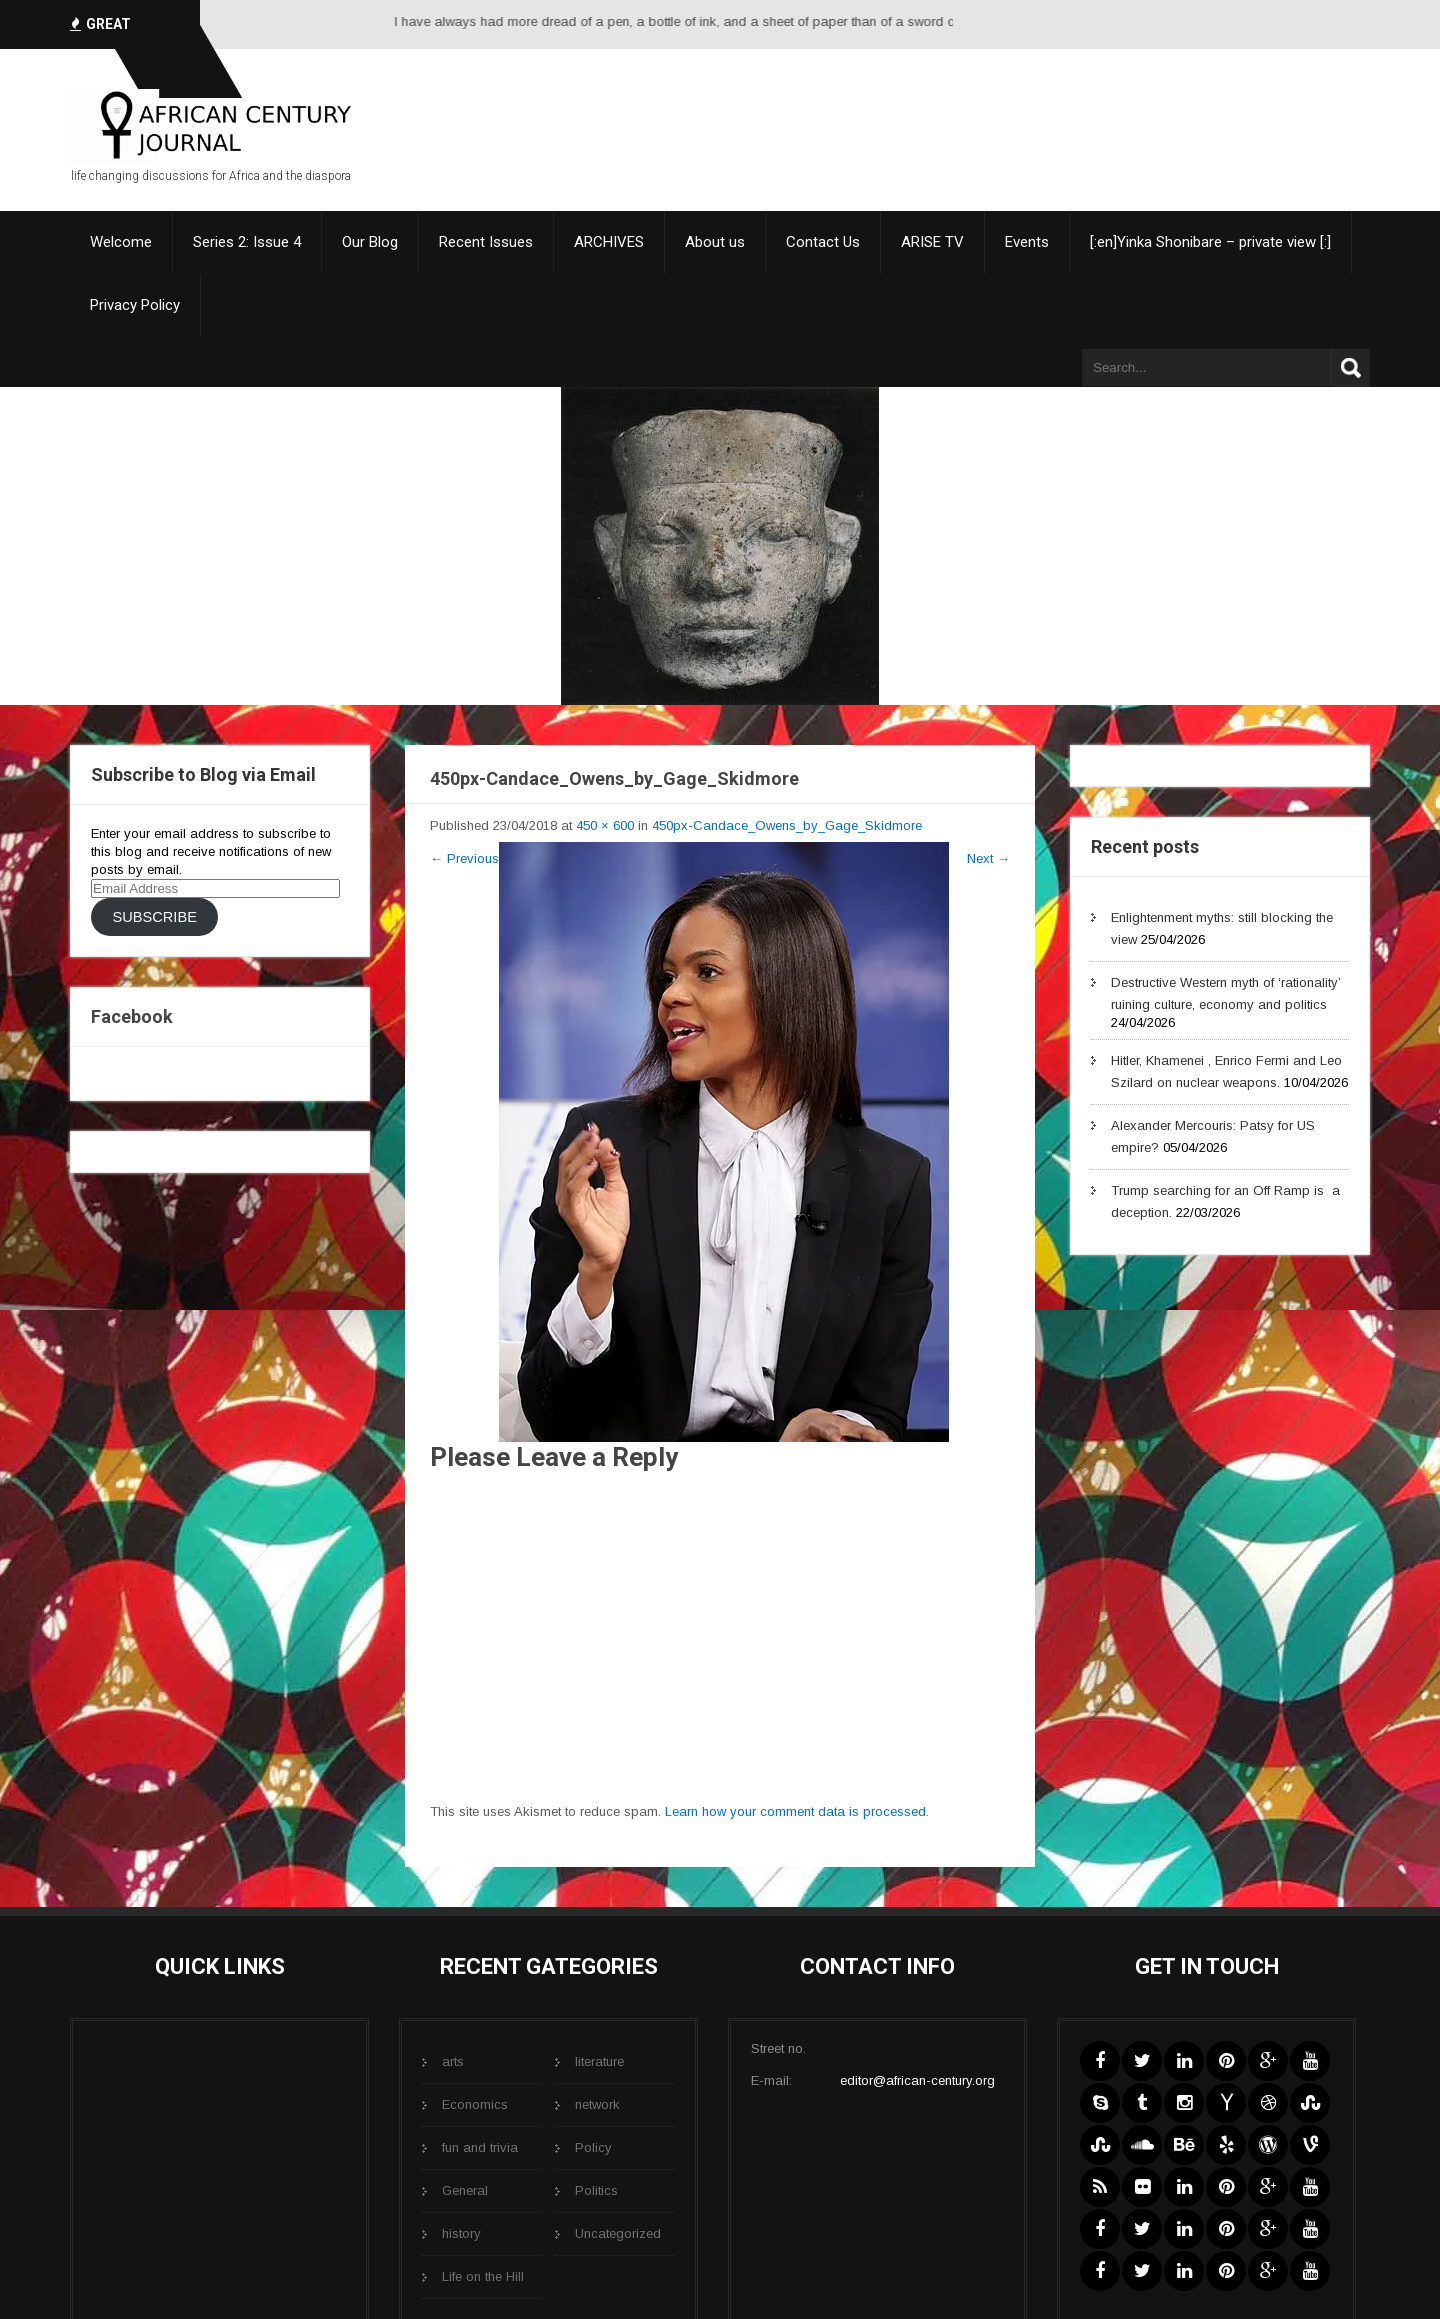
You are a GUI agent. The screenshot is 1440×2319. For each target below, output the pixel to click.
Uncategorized (618, 2233)
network (597, 2104)
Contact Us (823, 242)
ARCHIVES (609, 242)
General (465, 2190)
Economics (475, 2104)
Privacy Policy (135, 305)
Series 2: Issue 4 (247, 242)
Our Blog (370, 242)
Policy (593, 2147)
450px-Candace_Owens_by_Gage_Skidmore (787, 825)
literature (599, 2061)
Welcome (121, 242)
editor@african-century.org (917, 2080)
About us (715, 242)
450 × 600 (605, 825)
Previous (464, 858)
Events (1027, 242)
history (461, 2233)
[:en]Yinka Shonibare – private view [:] (1210, 242)
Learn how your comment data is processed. (797, 1811)
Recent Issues (486, 242)
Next (988, 858)
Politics (596, 2190)
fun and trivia (480, 2147)
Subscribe (154, 917)
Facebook (132, 1016)
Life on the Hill (483, 2276)
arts (453, 2061)
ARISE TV (932, 242)
